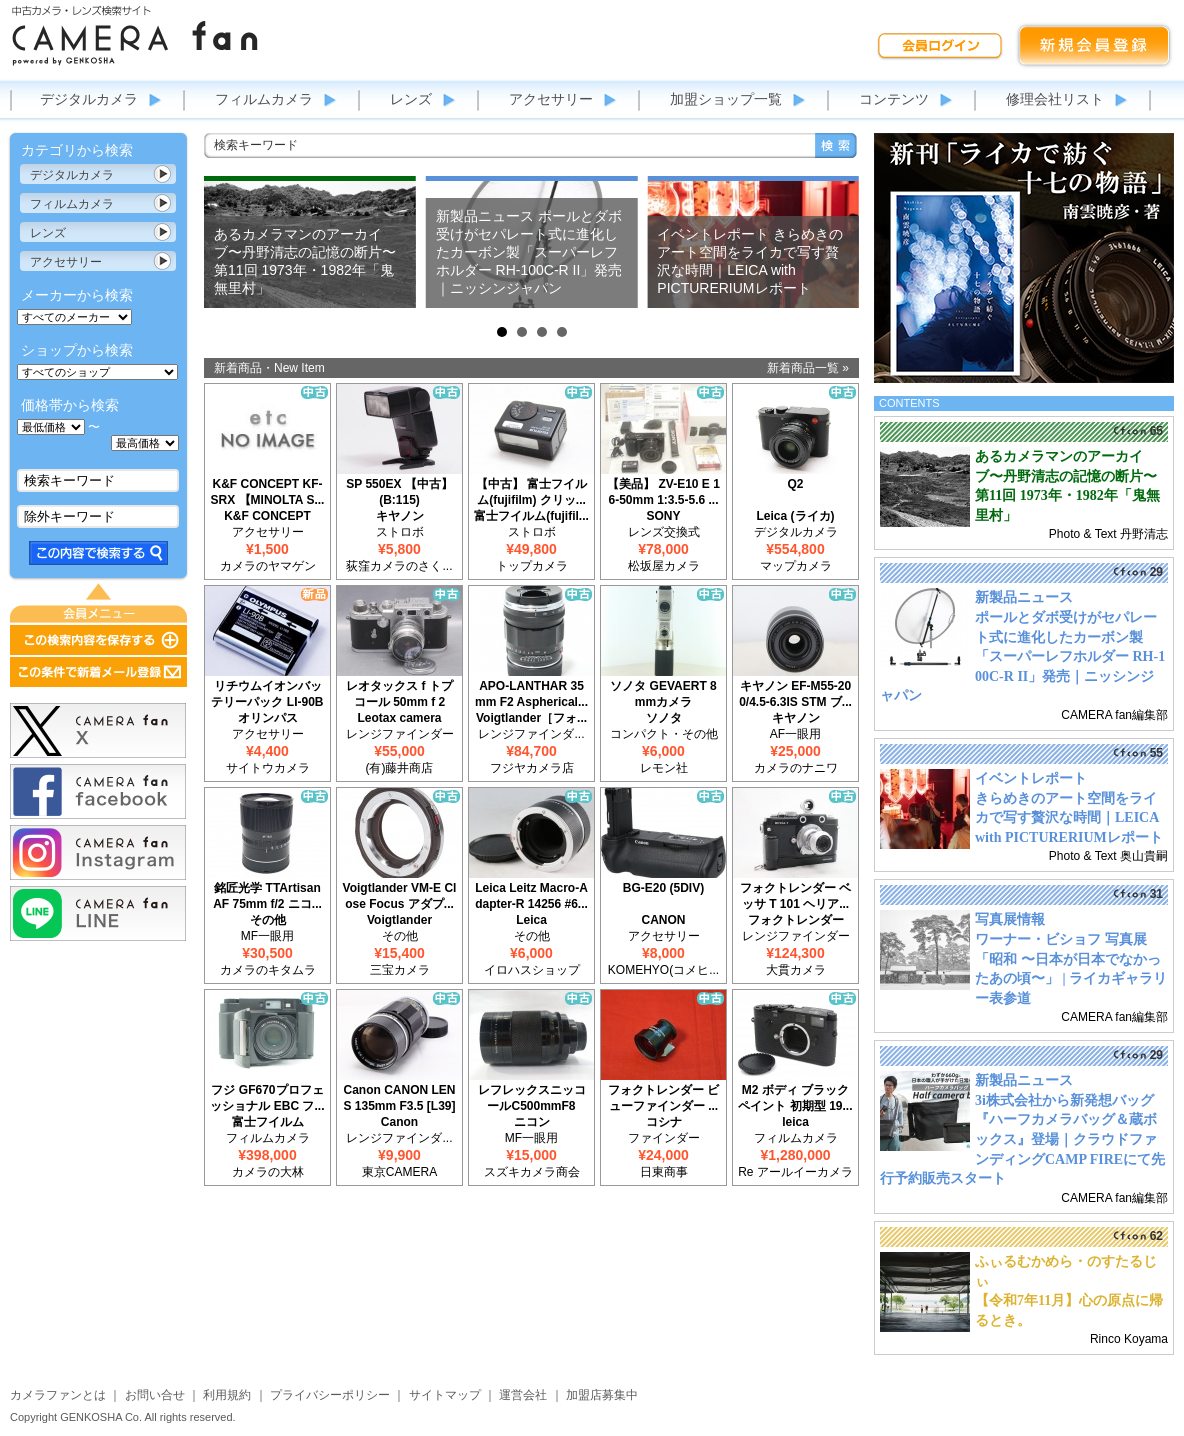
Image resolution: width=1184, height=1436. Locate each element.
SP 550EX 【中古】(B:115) (399, 492)
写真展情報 (1010, 919)
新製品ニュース (1024, 597)
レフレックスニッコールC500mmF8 (532, 1098)
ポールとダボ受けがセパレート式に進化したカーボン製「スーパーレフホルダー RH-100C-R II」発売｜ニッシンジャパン (1022, 656)
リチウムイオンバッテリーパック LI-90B (267, 694)
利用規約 (227, 1395)
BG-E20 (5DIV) (663, 888)
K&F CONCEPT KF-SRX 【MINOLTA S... (268, 492)
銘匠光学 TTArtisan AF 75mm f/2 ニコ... (267, 896)
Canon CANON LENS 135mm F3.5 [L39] (399, 1098)
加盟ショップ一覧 (726, 99)
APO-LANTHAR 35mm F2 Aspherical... (531, 694)
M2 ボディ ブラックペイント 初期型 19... (795, 1098)
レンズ (411, 99)
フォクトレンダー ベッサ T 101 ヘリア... (795, 896)
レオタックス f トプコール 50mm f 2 (399, 694)
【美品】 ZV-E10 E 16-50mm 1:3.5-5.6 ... (663, 492)
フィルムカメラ (264, 99)
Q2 (795, 484)
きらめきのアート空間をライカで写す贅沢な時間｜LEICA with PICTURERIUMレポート (1069, 818)
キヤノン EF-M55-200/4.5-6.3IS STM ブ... (795, 694)
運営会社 (523, 1395)
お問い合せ (155, 1395)
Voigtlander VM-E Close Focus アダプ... (400, 896)
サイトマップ (445, 1395)
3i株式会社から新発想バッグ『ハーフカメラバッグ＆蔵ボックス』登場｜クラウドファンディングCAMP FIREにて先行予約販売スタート (1022, 1139)
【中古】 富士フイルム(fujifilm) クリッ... (531, 492)
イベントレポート (1031, 778)
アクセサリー (551, 99)
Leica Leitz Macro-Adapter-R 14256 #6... (531, 896)
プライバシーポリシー (330, 1395)
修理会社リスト (1055, 99)
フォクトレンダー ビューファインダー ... (663, 1098)
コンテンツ (894, 99)
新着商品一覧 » (808, 368)
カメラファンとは (58, 1395)
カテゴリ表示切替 (163, 174)
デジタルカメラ (89, 99)
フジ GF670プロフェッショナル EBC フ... (267, 1098)
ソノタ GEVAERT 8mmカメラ (663, 694)
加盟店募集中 (602, 1395)
